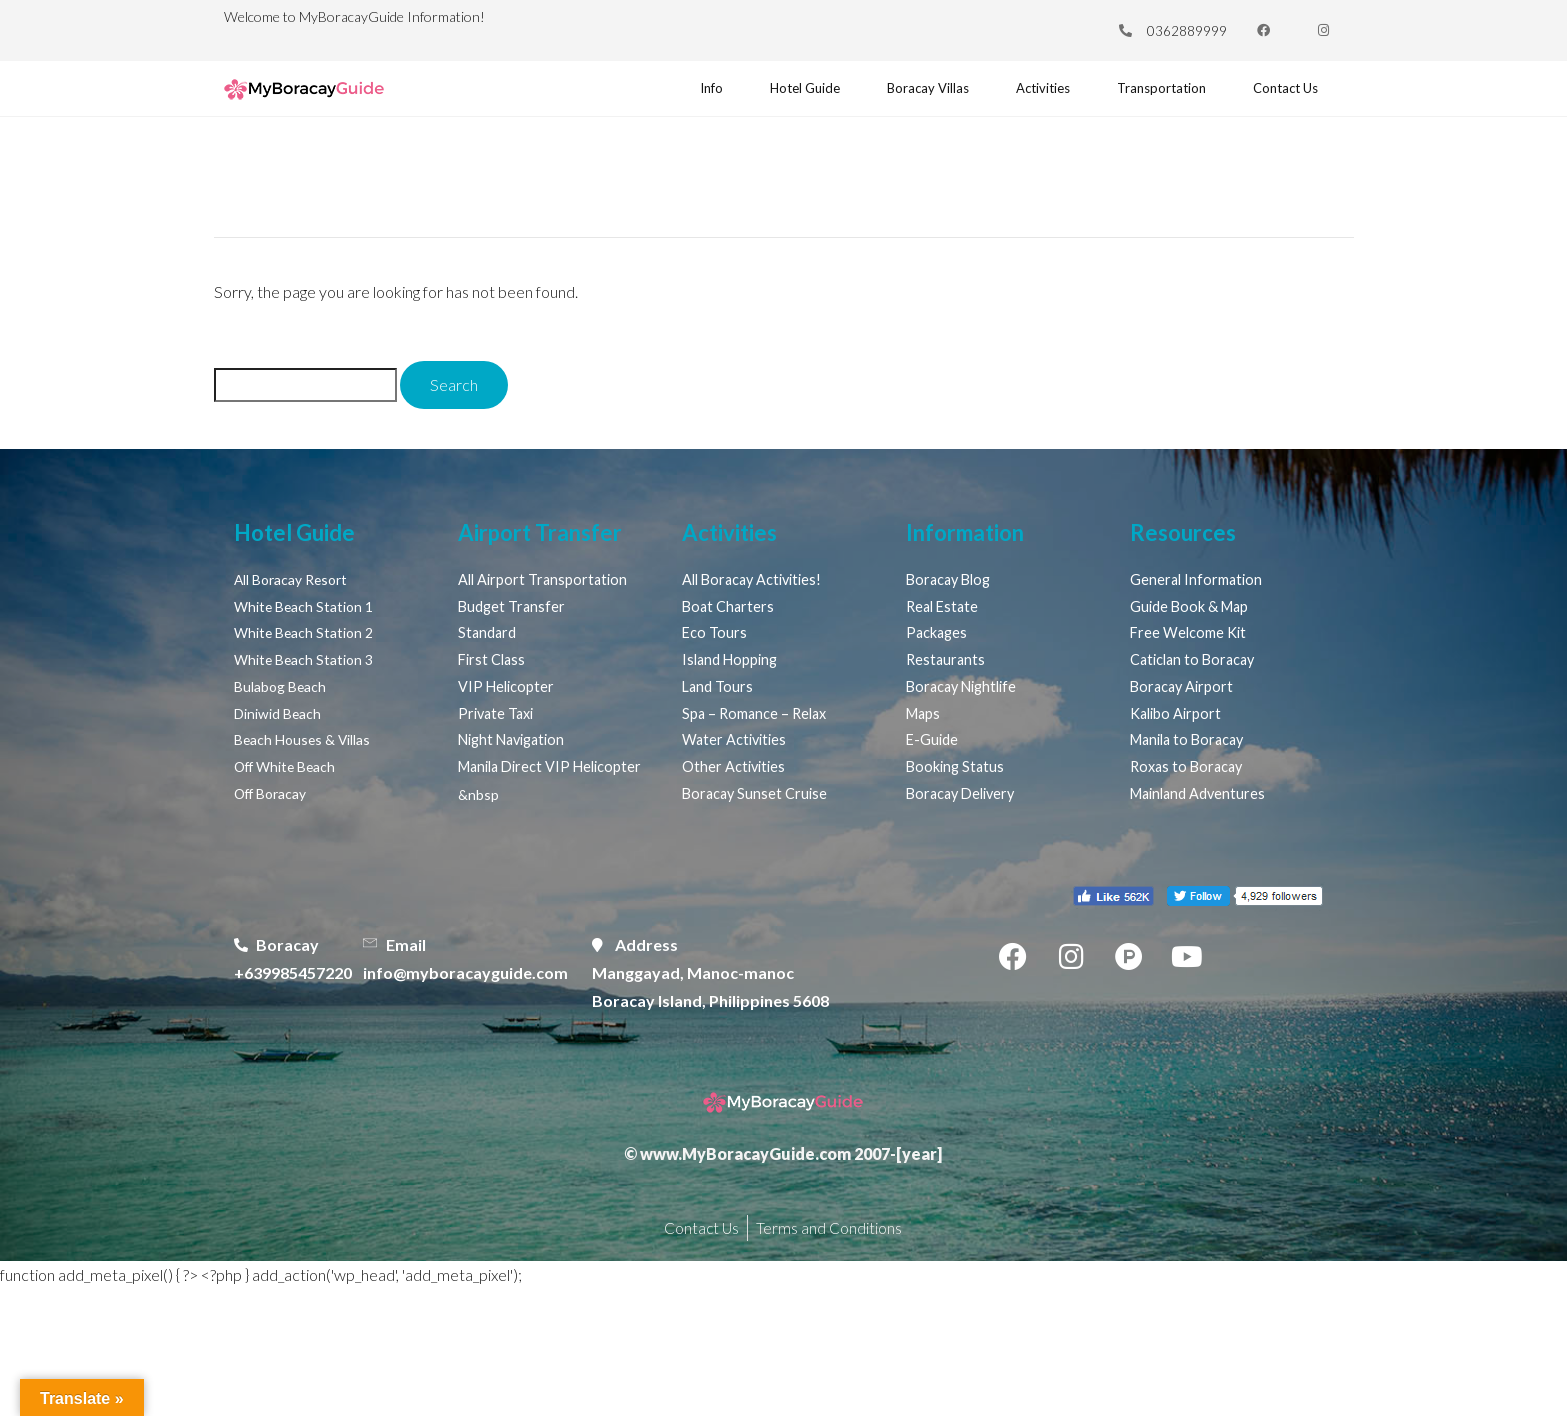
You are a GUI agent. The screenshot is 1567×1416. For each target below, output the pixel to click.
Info (677, 93)
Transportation (1156, 93)
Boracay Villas (906, 93)
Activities (1030, 93)
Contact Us (1285, 94)
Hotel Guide (774, 93)
